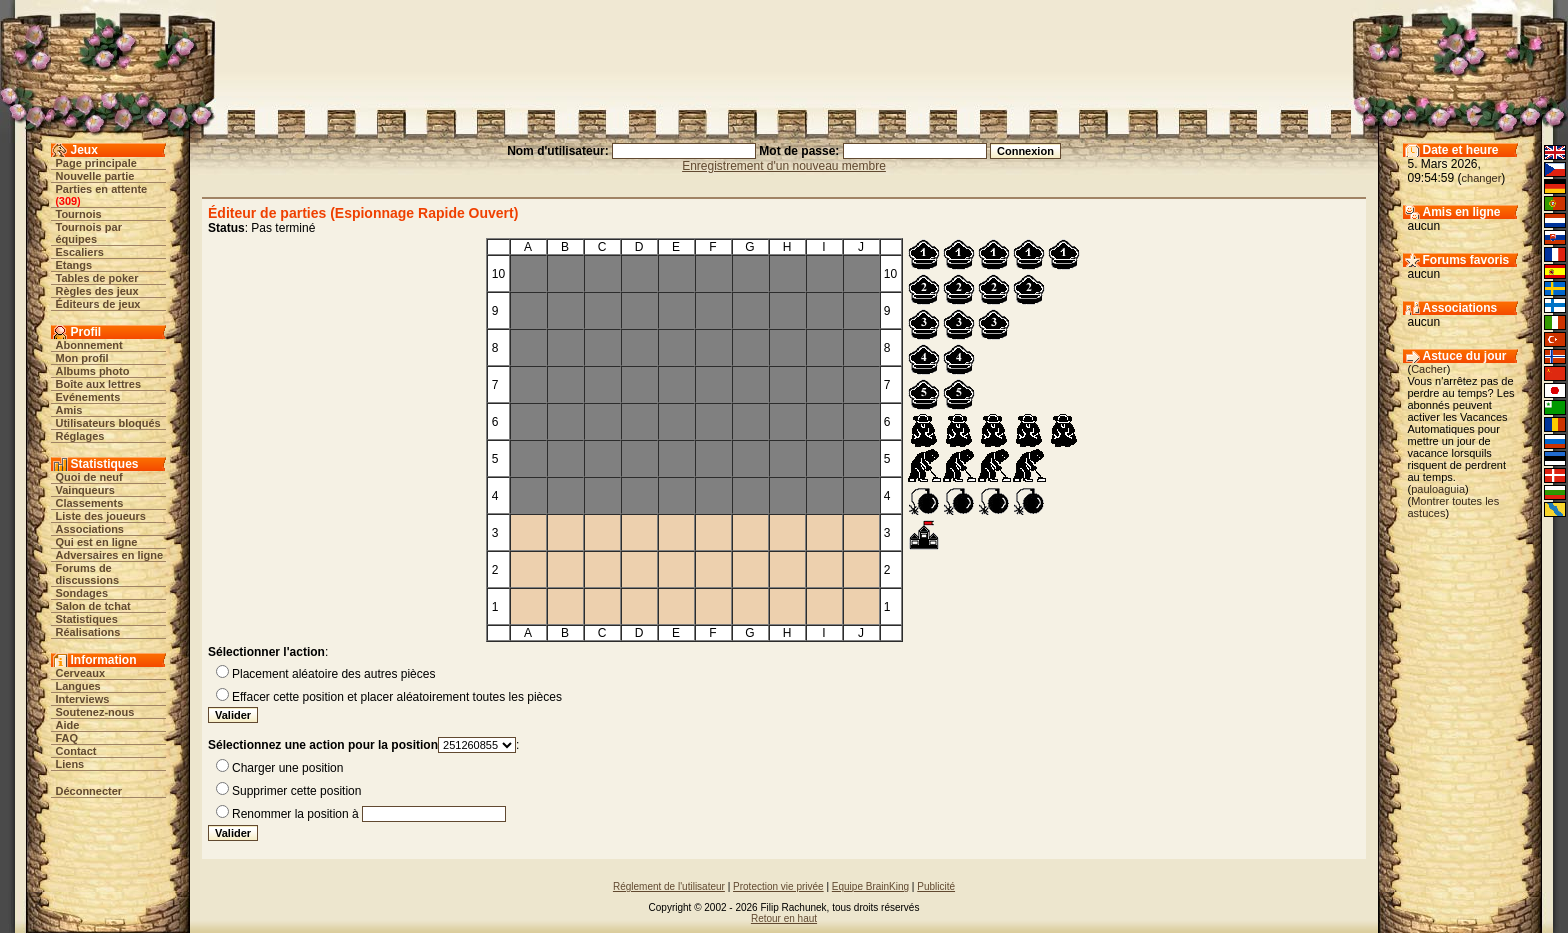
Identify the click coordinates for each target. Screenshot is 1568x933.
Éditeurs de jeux (98, 304)
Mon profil (82, 358)
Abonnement (89, 345)
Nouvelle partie (95, 176)
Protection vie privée (778, 886)
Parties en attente (102, 189)
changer (1482, 178)
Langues (78, 686)
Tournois (79, 214)
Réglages (80, 436)
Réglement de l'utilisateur (669, 886)
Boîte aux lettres (99, 384)
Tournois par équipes (89, 233)
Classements (90, 503)
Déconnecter (89, 791)
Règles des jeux (97, 291)
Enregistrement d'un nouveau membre (784, 166)
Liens (70, 764)
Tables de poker (97, 278)
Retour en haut (784, 918)
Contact (76, 751)
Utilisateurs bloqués (108, 423)
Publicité (936, 886)
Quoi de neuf (89, 477)
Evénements (88, 397)
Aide (68, 725)
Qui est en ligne (97, 542)
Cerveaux (81, 673)
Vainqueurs (85, 490)
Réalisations (88, 632)
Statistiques (87, 619)
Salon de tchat (93, 606)
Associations (90, 529)
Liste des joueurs (101, 516)
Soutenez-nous (95, 712)
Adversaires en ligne (110, 555)
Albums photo (93, 371)
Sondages (82, 593)
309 (68, 201)
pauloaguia (1438, 489)
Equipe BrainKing (870, 886)
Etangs (74, 265)
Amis (69, 410)
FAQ (67, 738)
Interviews (83, 699)
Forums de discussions (88, 574)
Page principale (96, 163)
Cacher (1428, 369)
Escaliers (80, 252)
